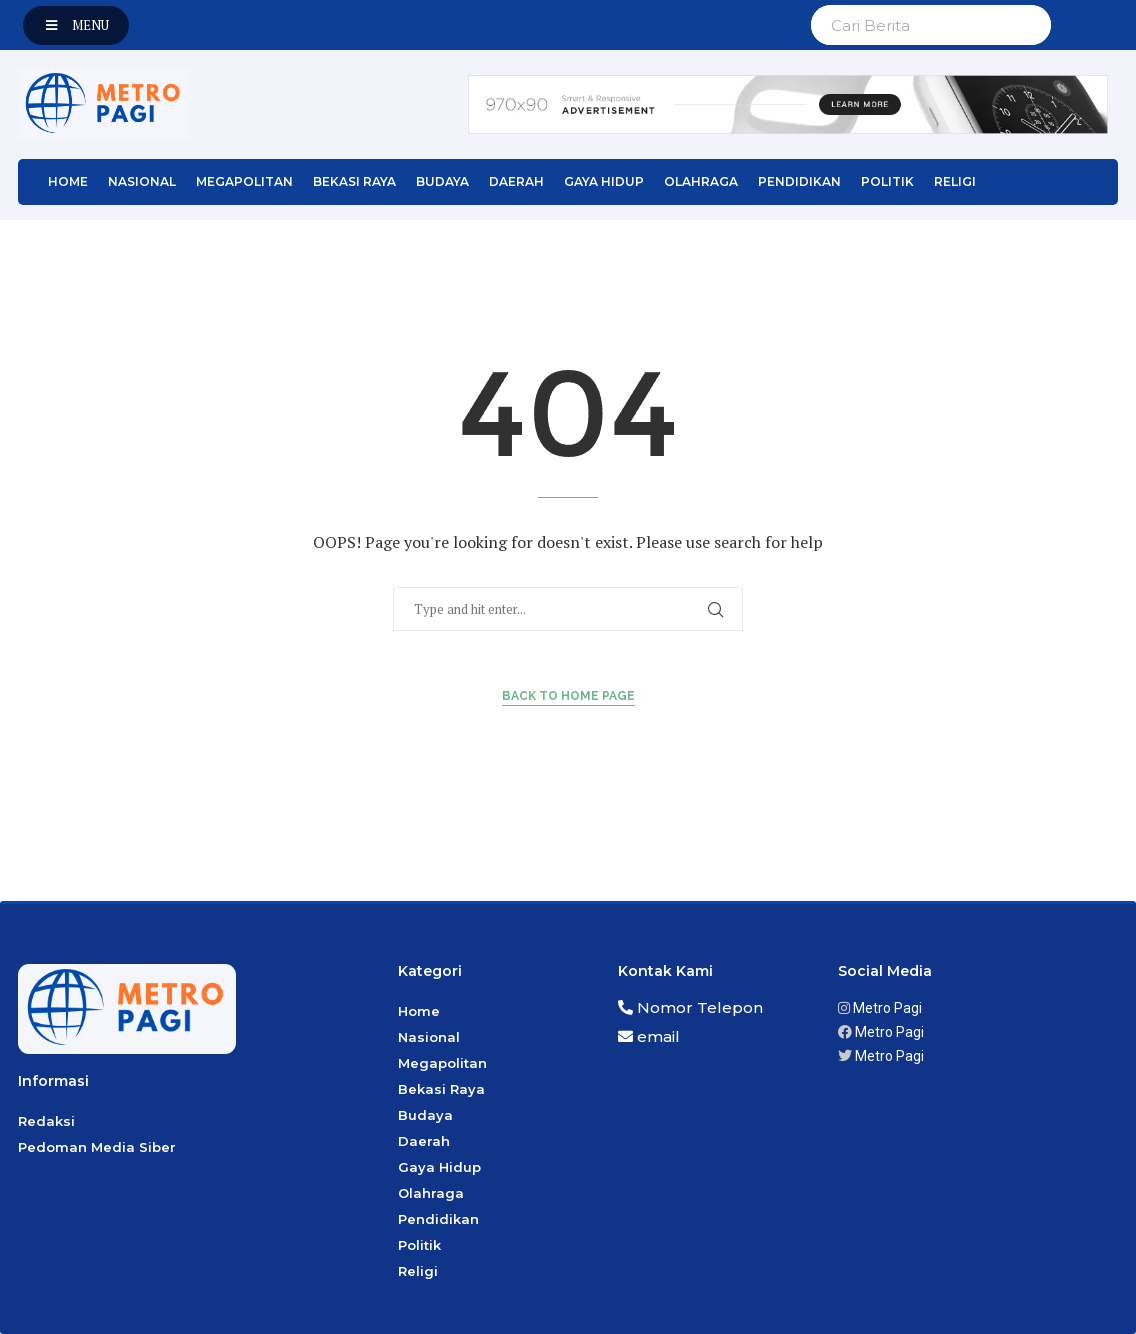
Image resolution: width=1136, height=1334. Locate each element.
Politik (887, 181)
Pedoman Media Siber (97, 1147)
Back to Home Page (568, 696)
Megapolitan (244, 181)
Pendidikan (799, 181)
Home (68, 181)
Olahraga (701, 181)
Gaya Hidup (604, 181)
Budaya (442, 181)
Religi (955, 181)
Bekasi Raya (354, 181)
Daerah (516, 181)
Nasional (142, 181)
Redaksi (46, 1121)
